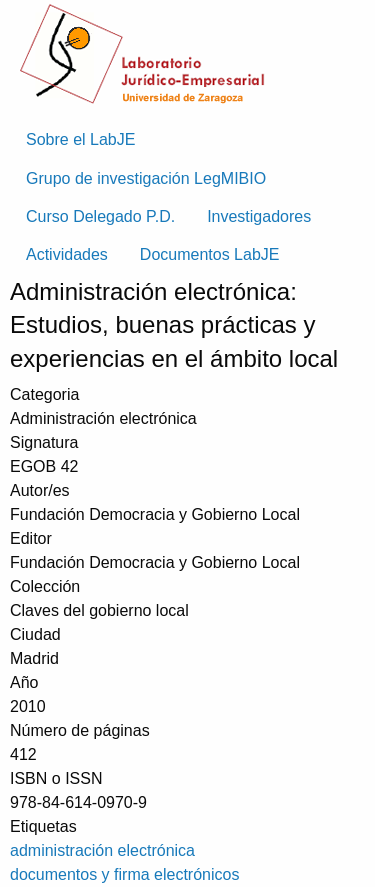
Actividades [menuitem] (67, 254)
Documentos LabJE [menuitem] (210, 254)
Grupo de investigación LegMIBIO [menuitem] (146, 178)
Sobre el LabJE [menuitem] (80, 139)
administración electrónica (102, 850)
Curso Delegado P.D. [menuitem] (100, 216)
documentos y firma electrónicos (124, 874)
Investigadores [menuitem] (259, 216)
